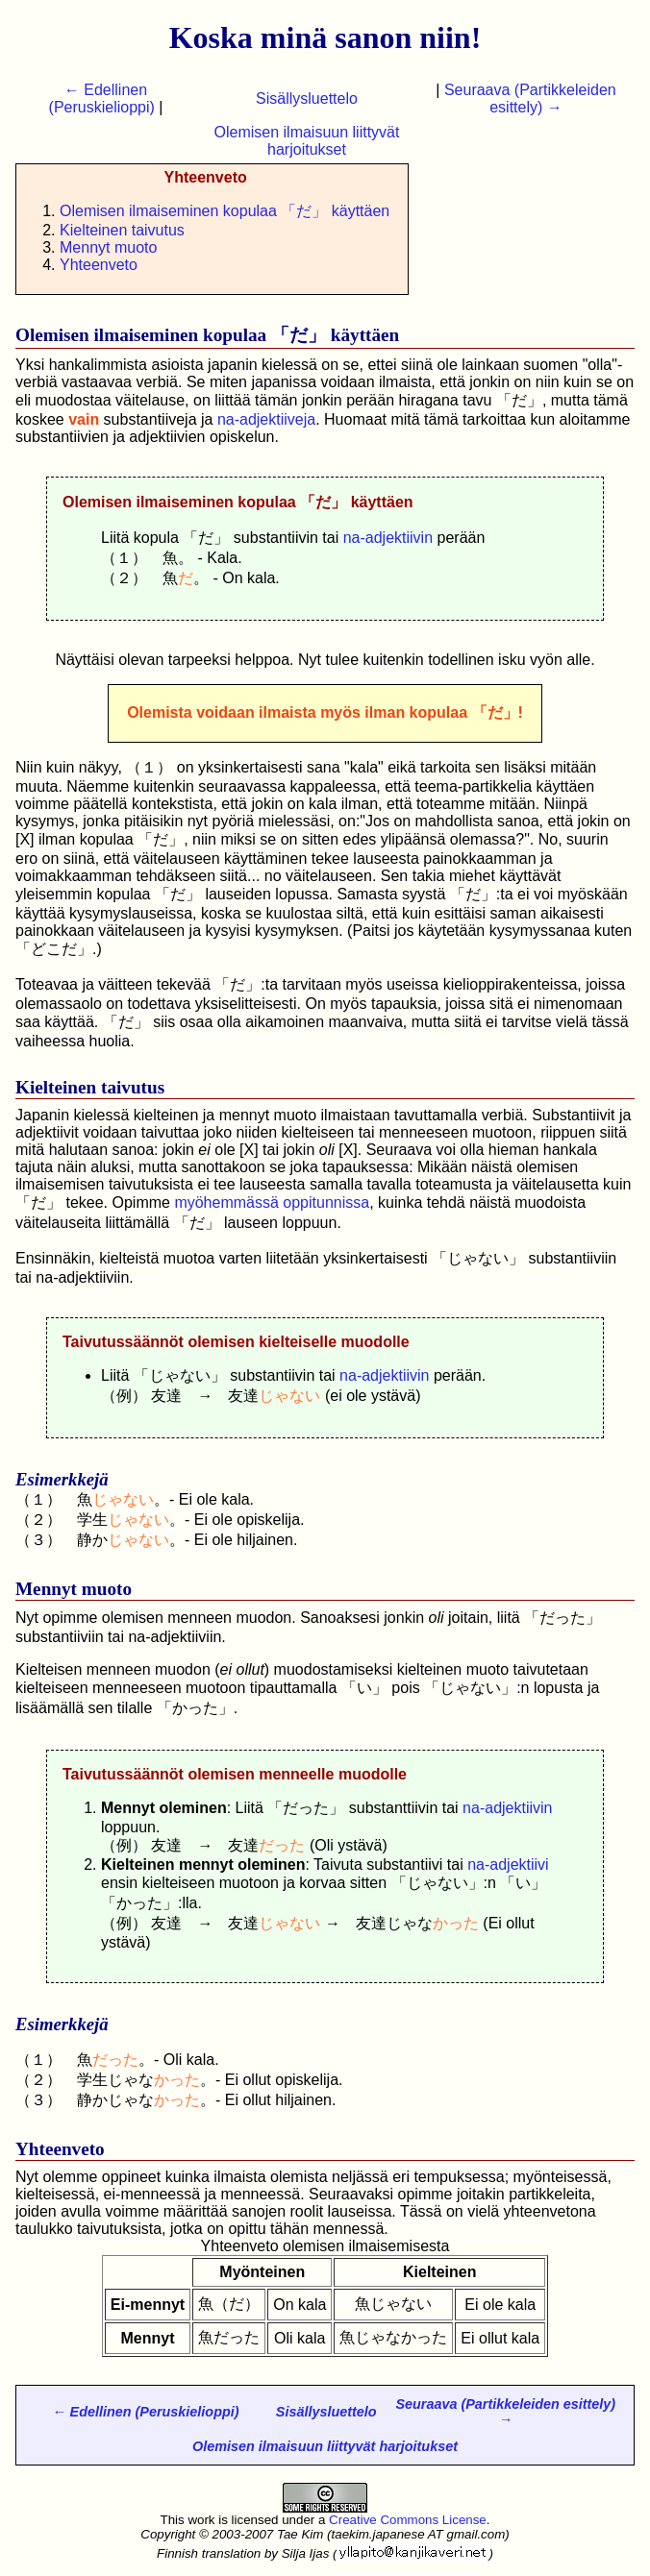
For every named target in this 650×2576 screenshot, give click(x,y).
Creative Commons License (408, 2520)
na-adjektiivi (507, 1864)
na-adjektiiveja (266, 419)
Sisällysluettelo (307, 98)
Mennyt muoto (108, 247)
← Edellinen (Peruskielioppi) (102, 98)
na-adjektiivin (388, 537)
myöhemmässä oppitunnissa (271, 1202)
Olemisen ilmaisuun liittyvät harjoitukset (307, 141)
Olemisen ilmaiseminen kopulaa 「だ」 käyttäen (224, 211)
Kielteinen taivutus (122, 230)
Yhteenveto (99, 265)
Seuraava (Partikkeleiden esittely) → (530, 98)
